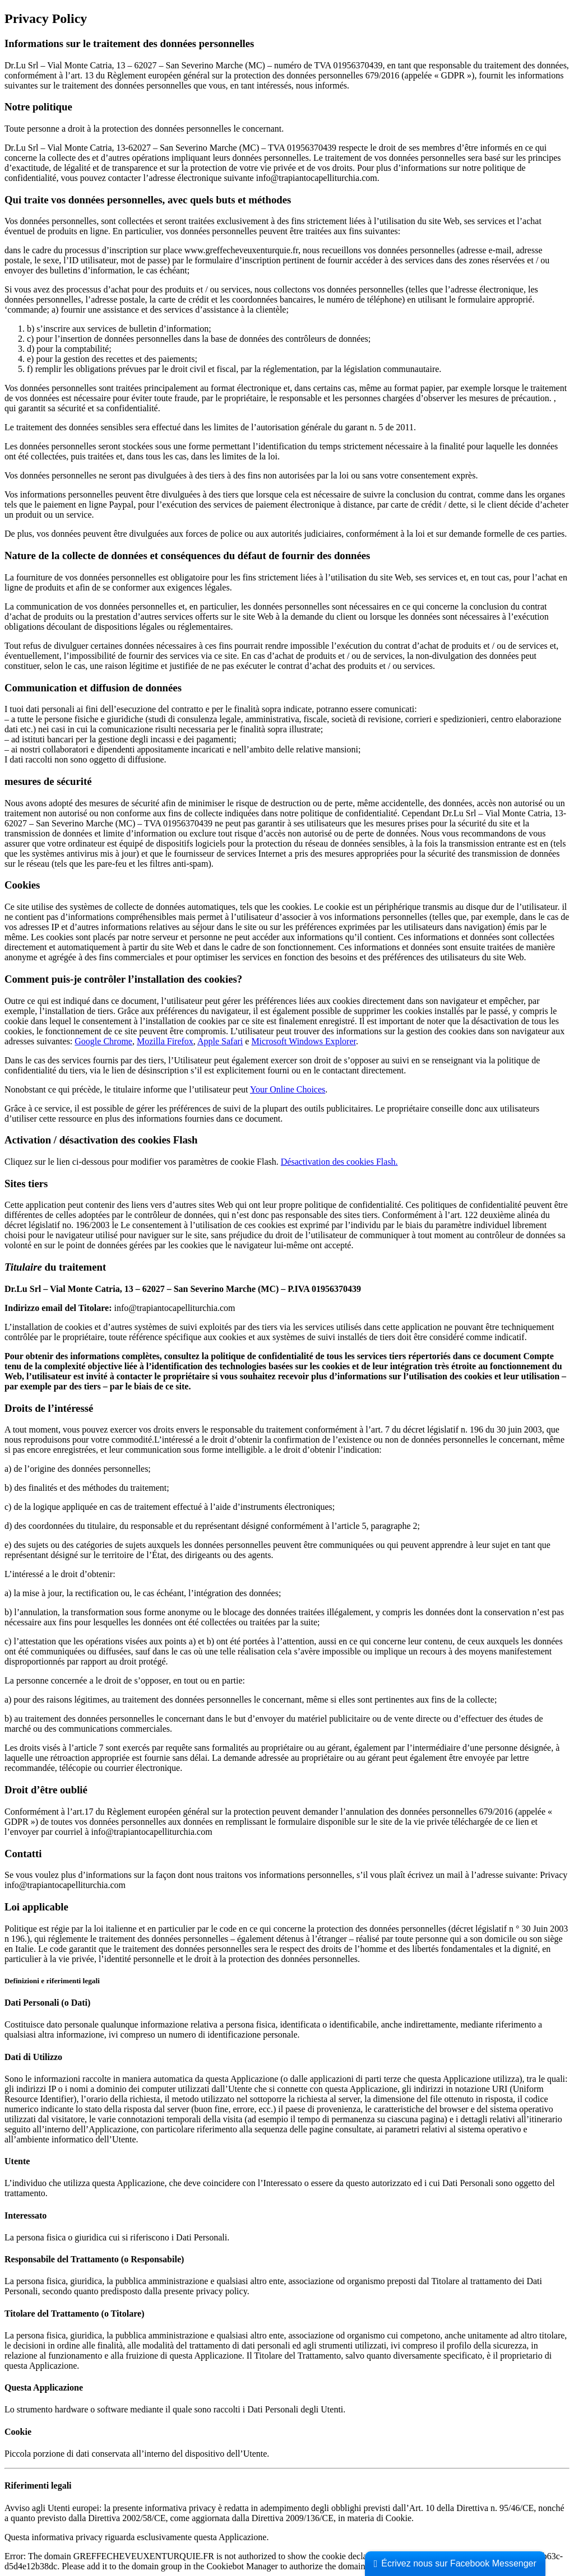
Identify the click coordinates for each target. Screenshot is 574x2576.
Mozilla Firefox (165, 1041)
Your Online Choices (287, 1089)
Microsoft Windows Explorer (303, 1041)
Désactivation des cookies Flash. (339, 1161)
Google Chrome (103, 1041)
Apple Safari (220, 1041)
